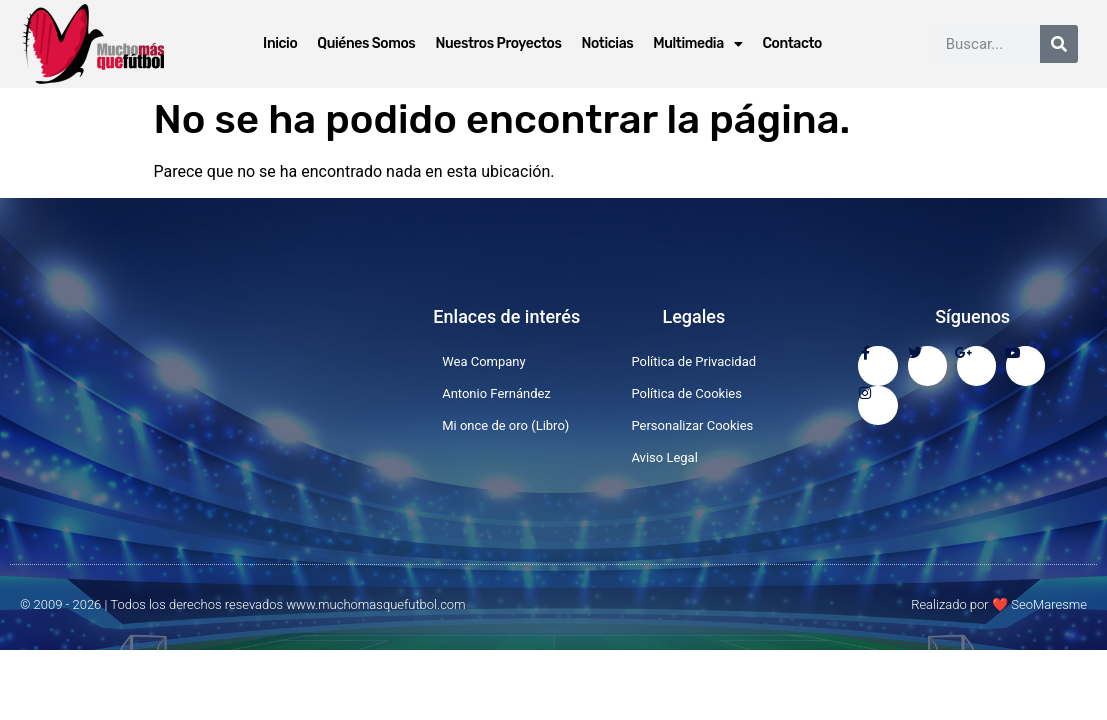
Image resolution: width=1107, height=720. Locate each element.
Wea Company (484, 361)
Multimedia (697, 44)
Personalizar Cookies (692, 425)
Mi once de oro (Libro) (505, 425)
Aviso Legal (664, 457)
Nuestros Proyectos (498, 43)
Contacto (792, 43)
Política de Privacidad (693, 361)
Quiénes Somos (366, 43)
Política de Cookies (686, 393)
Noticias (608, 43)
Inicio (280, 43)
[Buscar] (1059, 44)
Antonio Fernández (496, 393)
